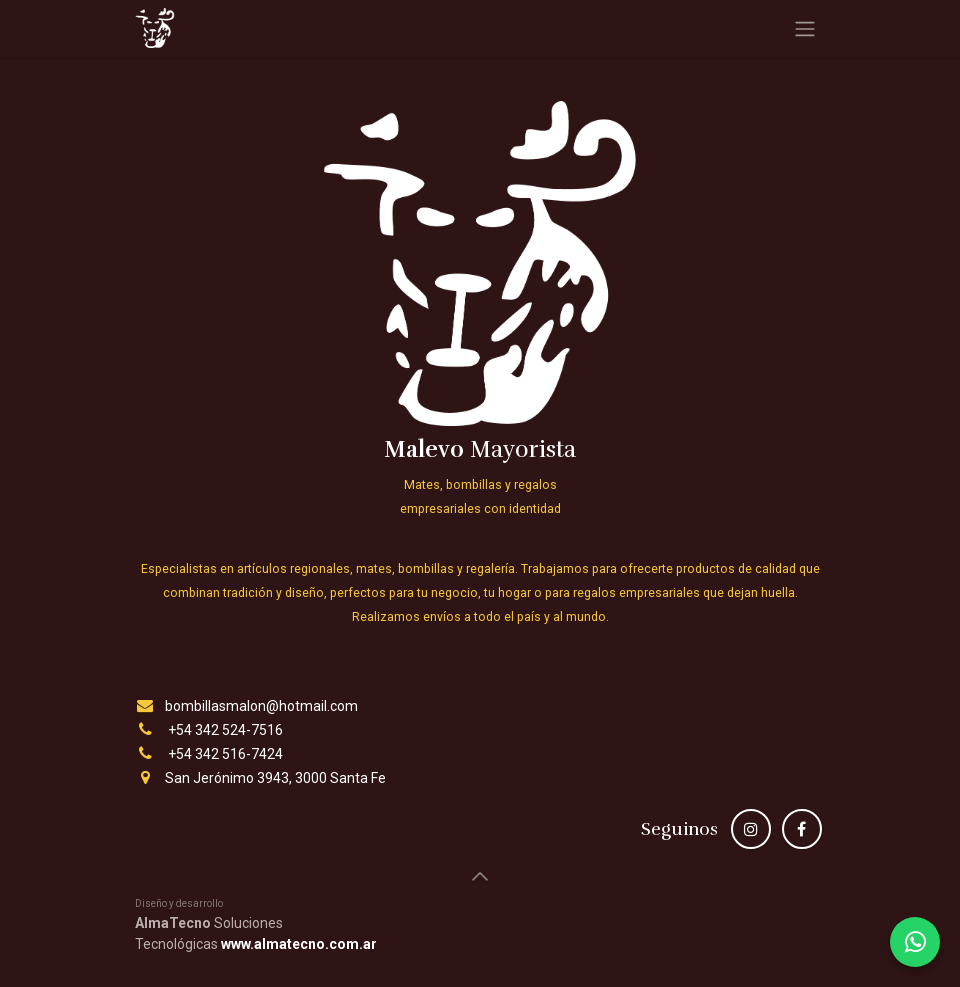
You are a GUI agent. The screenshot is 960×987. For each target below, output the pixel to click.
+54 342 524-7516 (225, 730)
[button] (480, 876)
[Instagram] (751, 829)
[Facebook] (802, 829)
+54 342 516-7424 (225, 754)
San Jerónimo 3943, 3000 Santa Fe (275, 778)
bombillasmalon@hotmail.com (261, 706)
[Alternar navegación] (805, 28)
